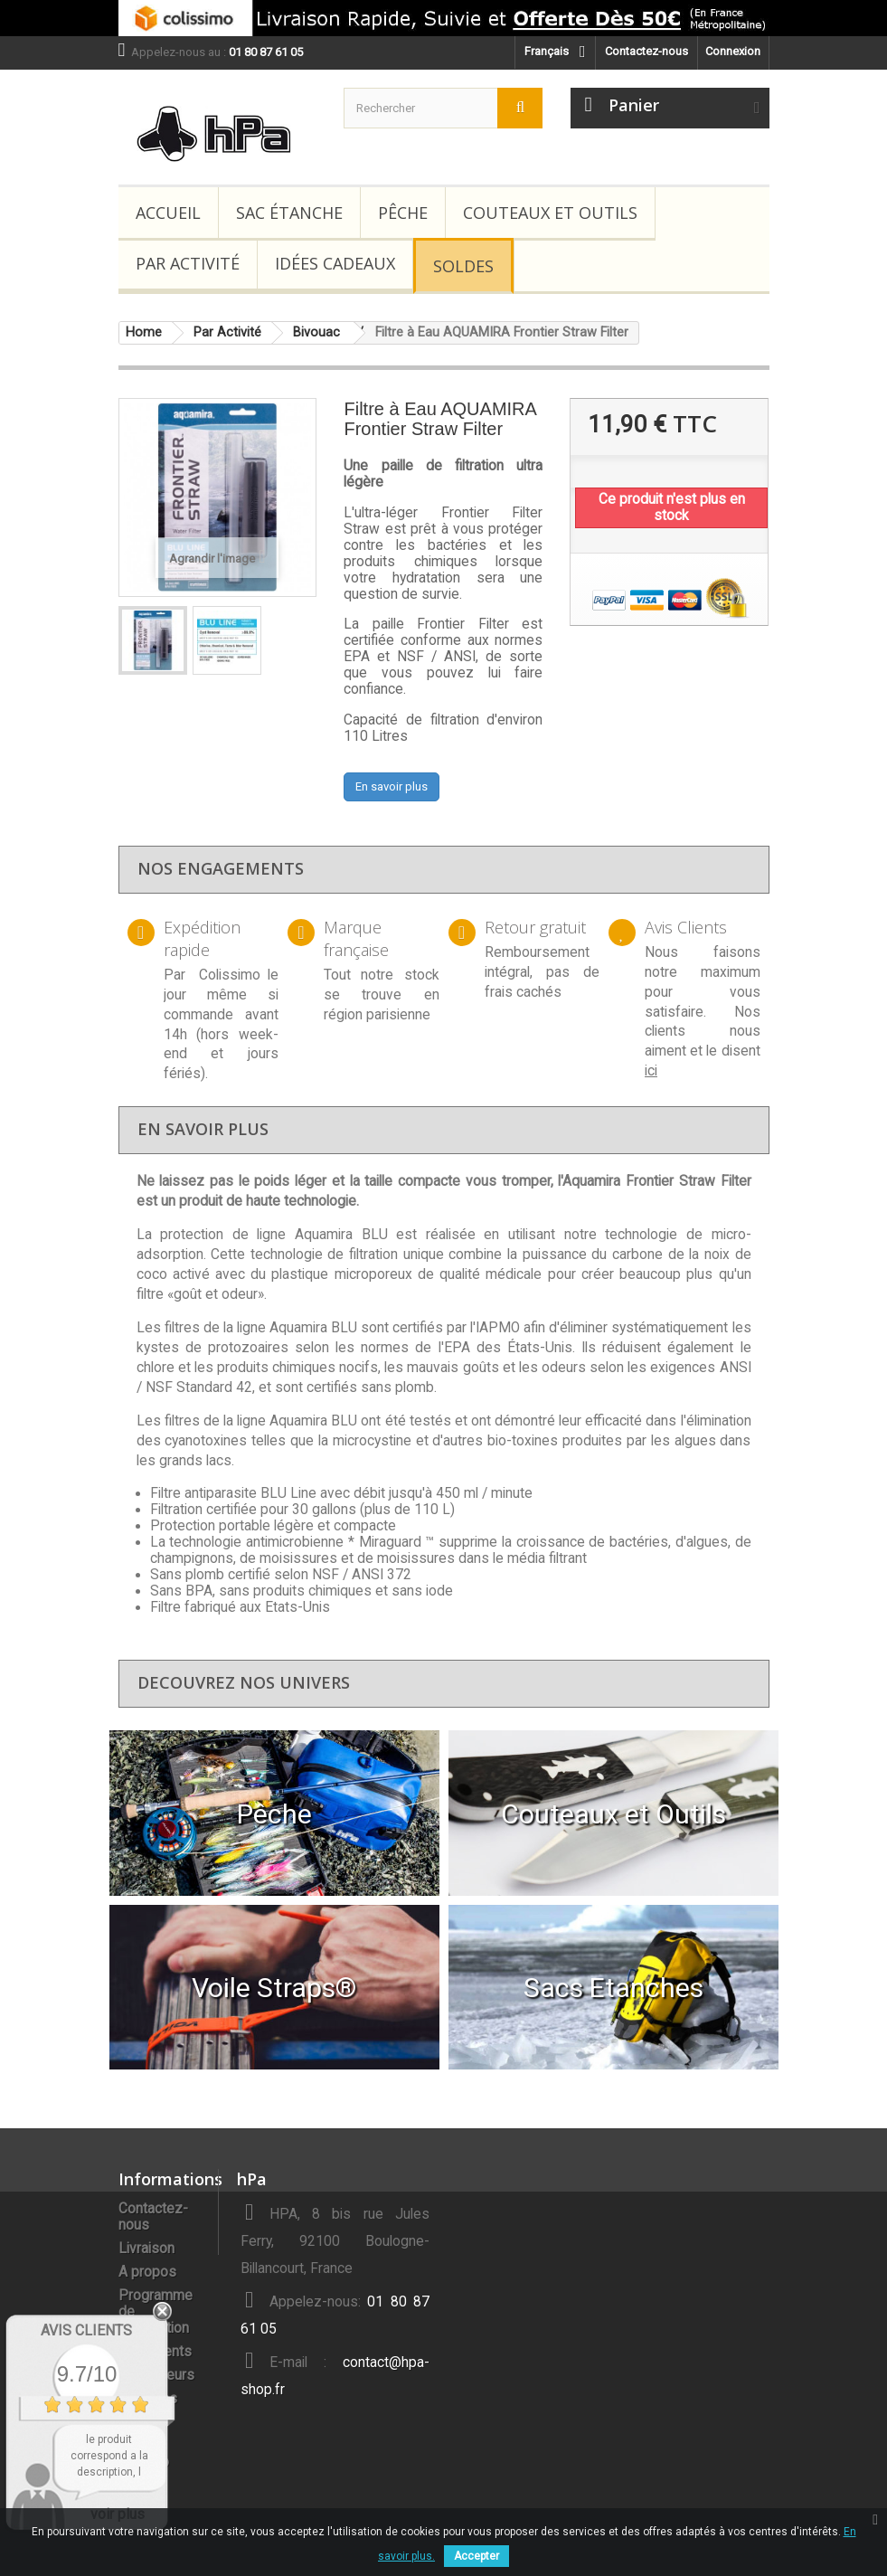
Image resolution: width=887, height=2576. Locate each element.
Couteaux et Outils (550, 212)
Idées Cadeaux (335, 263)
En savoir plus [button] (391, 786)
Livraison (146, 2248)
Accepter (476, 2556)
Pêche (403, 212)
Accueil (168, 212)
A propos (147, 2272)
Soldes (463, 266)
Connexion (732, 51)
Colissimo (229, 975)
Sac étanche (289, 212)
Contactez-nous (646, 51)
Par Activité (188, 263)
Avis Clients (86, 2330)
